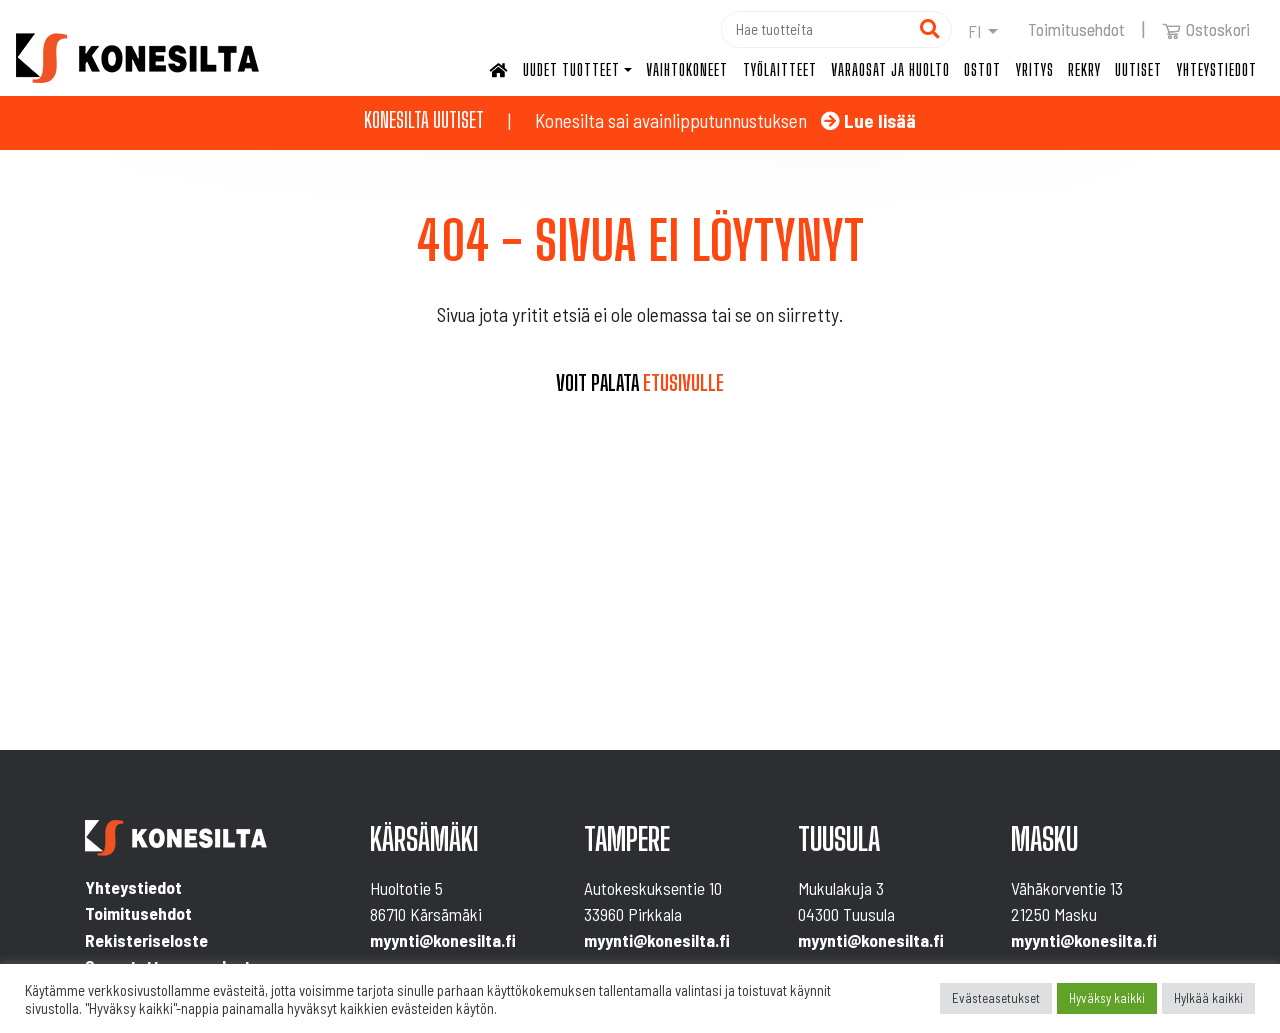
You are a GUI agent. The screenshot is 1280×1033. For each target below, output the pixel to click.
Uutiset (1138, 69)
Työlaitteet (780, 69)
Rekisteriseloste (146, 940)
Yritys (1035, 69)
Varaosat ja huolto (890, 69)
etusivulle (683, 383)
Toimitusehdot (1076, 29)
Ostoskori (1206, 29)
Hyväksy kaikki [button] (1107, 998)
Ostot (982, 69)
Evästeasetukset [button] (996, 998)
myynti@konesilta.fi (443, 940)
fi (975, 31)
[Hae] (815, 29)
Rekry (1084, 69)
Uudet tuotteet (571, 69)
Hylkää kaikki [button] (1208, 998)
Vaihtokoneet (687, 69)
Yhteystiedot (1217, 69)
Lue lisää (868, 120)
